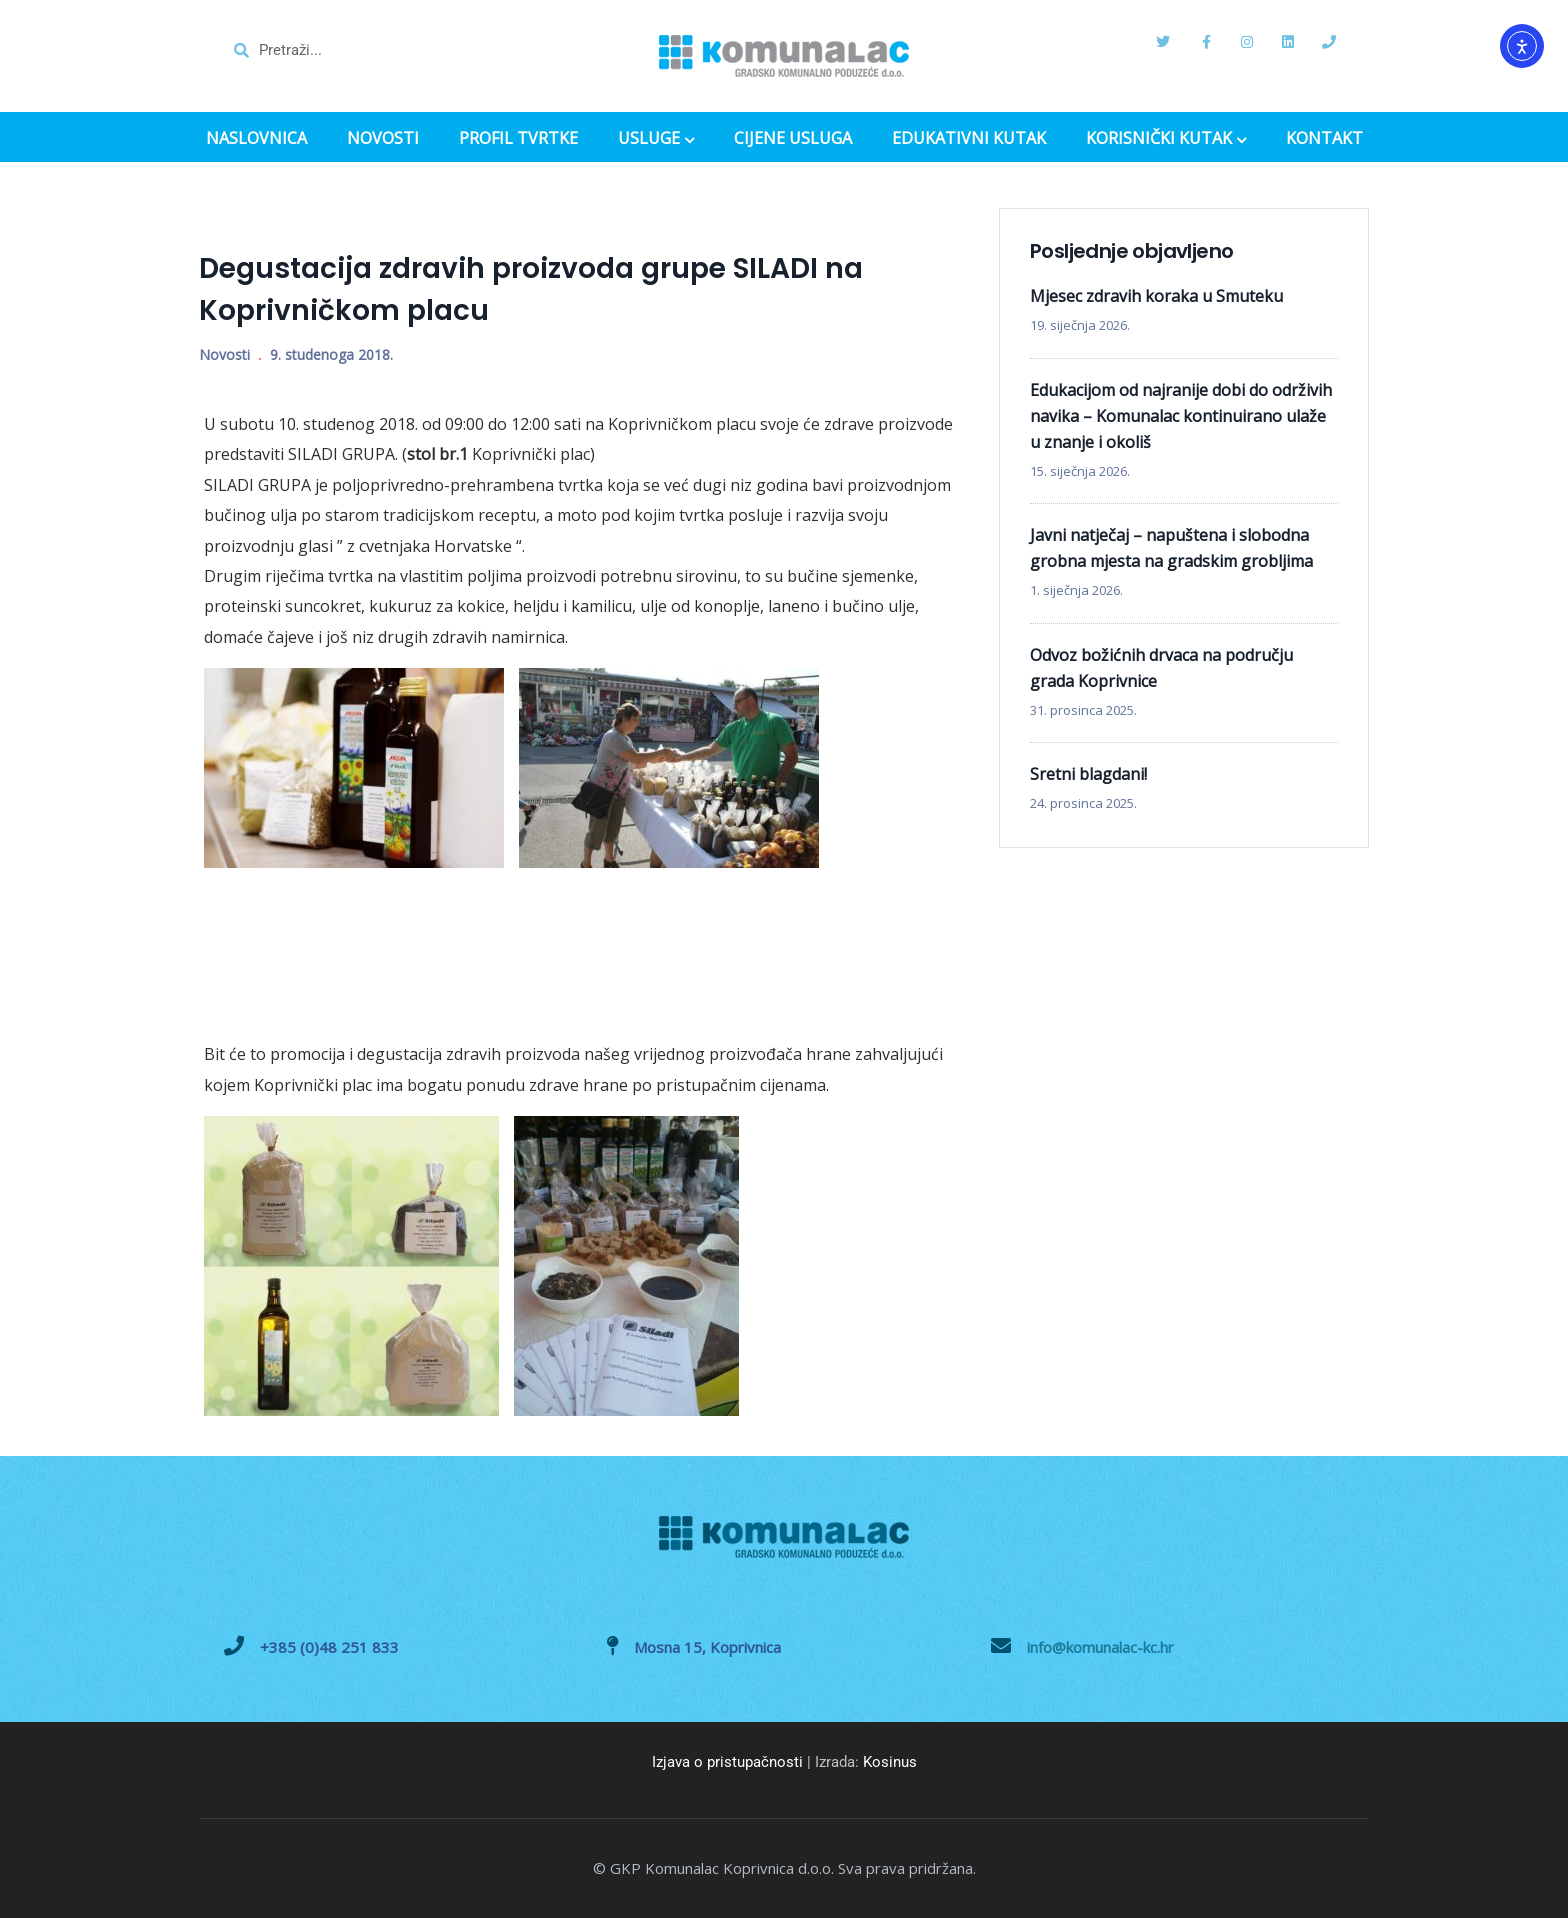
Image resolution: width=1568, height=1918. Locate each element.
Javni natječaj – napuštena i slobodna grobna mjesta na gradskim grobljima (1171, 548)
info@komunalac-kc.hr (1100, 1647)
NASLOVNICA (256, 138)
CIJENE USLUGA (793, 138)
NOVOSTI (383, 138)
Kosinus (890, 1762)
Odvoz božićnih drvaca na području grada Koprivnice (1161, 668)
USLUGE (656, 140)
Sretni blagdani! (1088, 774)
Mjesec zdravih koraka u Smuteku (1156, 296)
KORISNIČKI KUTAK (1166, 140)
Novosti (224, 354)
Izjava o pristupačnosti (727, 1762)
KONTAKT (1324, 138)
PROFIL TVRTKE (518, 138)
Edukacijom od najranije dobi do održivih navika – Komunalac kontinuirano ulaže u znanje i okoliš (1181, 416)
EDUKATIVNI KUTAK (969, 138)
